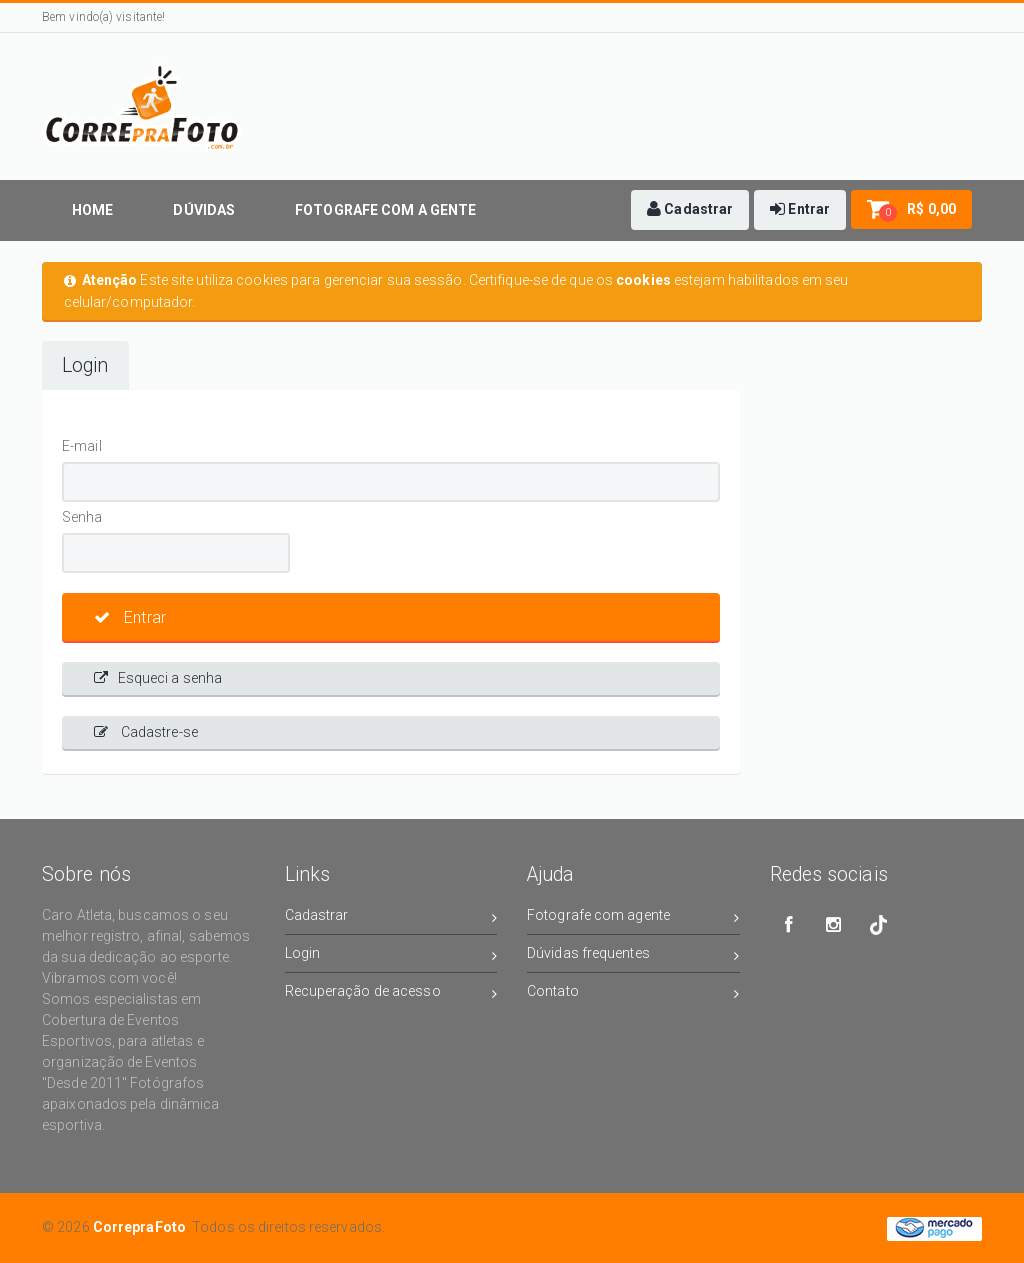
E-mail (82, 446)
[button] (690, 210)
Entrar (130, 617)
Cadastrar (391, 918)
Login (85, 365)
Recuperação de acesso (391, 994)
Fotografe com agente (633, 918)
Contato (633, 994)
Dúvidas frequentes (633, 956)
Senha (82, 517)
